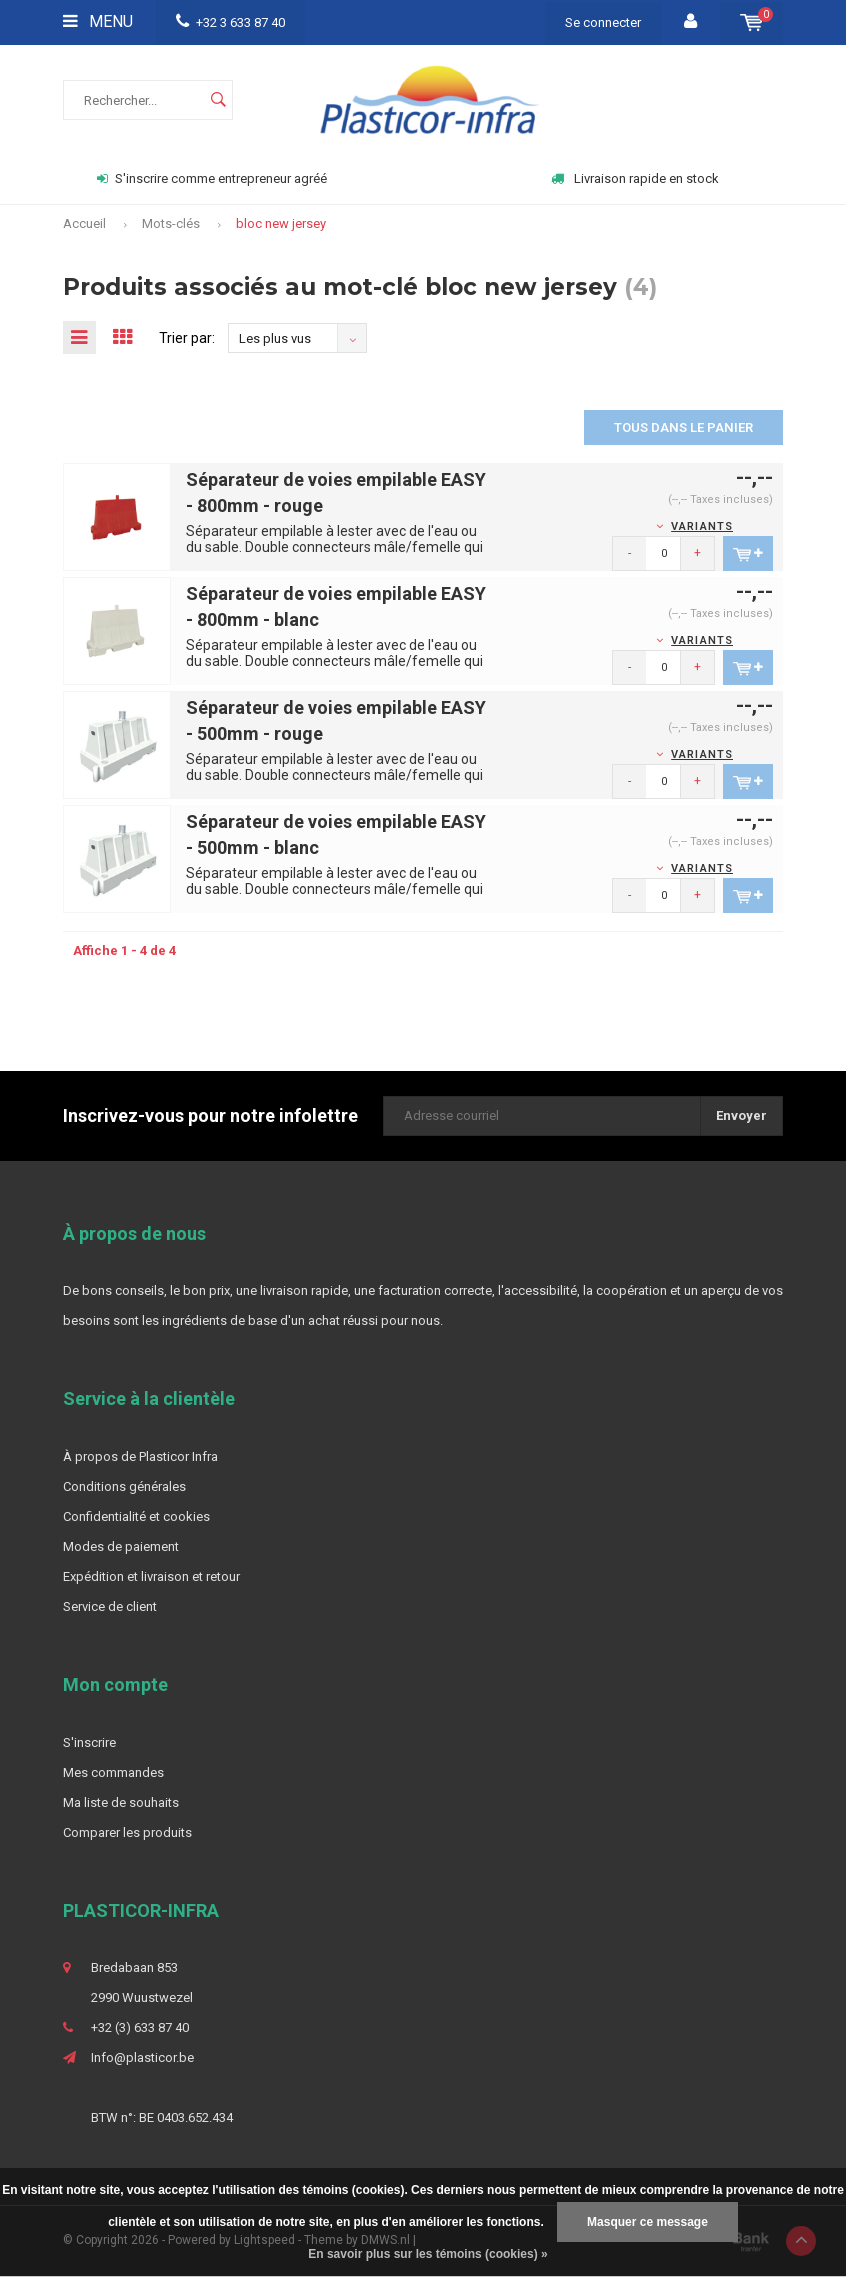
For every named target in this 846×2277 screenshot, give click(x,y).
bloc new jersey (281, 223)
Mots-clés (171, 223)
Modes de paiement (121, 1547)
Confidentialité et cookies (136, 1517)
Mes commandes (113, 1773)
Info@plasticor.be (142, 2058)
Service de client (110, 1607)
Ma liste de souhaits (121, 1803)
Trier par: (191, 338)
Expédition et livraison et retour (151, 1577)
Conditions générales (124, 1487)
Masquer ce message (647, 2222)
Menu (98, 21)
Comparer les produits (127, 1833)
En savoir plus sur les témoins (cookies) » (427, 2254)
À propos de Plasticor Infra (140, 1457)
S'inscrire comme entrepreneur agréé (212, 178)
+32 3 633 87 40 (230, 22)
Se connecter (603, 22)
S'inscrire (89, 1743)
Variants (702, 527)
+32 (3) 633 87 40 (140, 2028)
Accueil (84, 223)
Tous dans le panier (683, 428)
